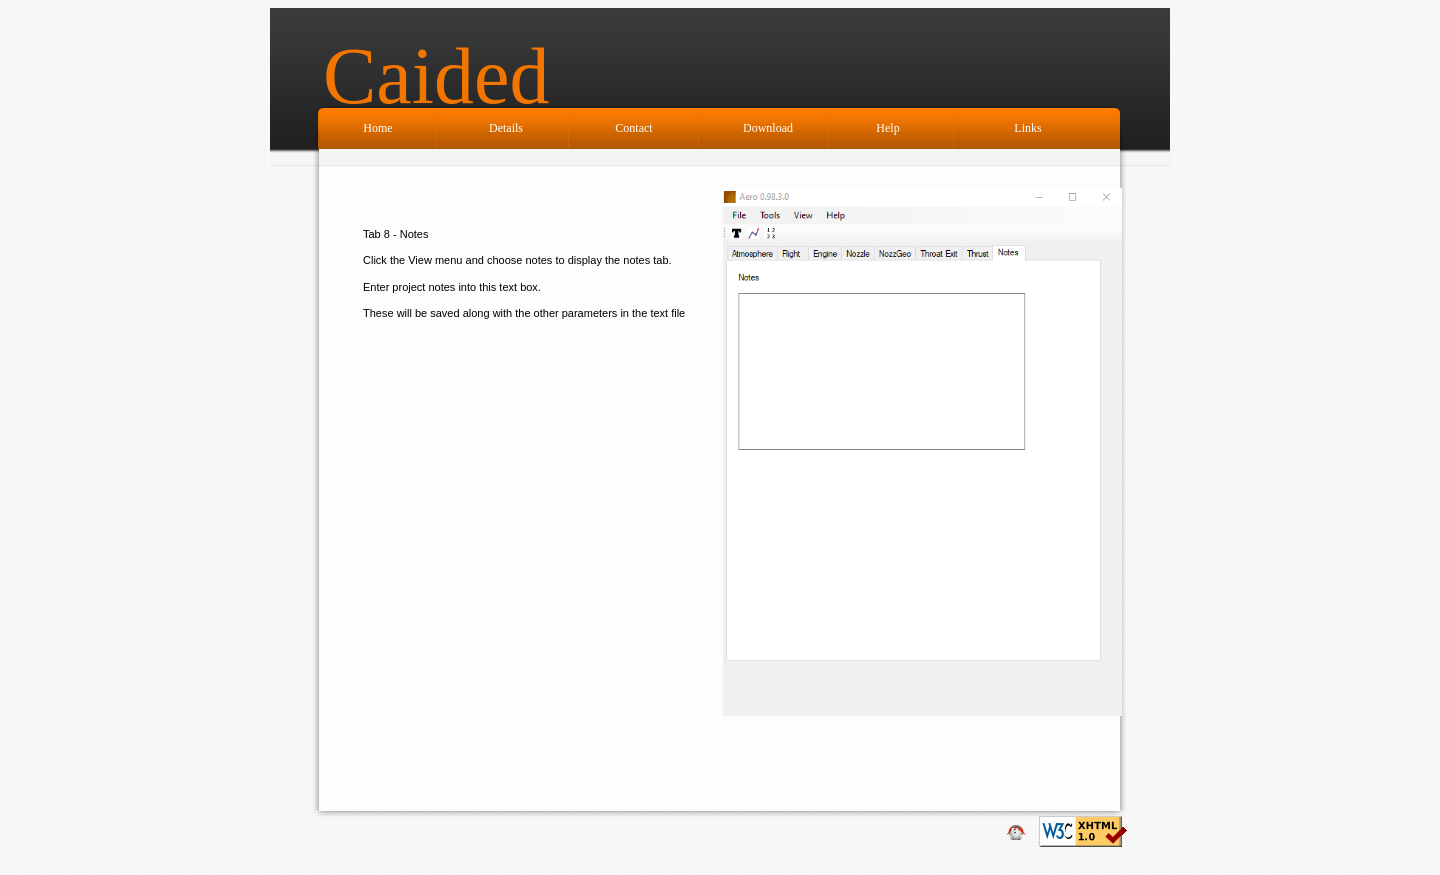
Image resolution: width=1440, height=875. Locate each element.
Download (768, 128)
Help (887, 128)
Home (377, 128)
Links (1027, 128)
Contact (633, 128)
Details (506, 128)
